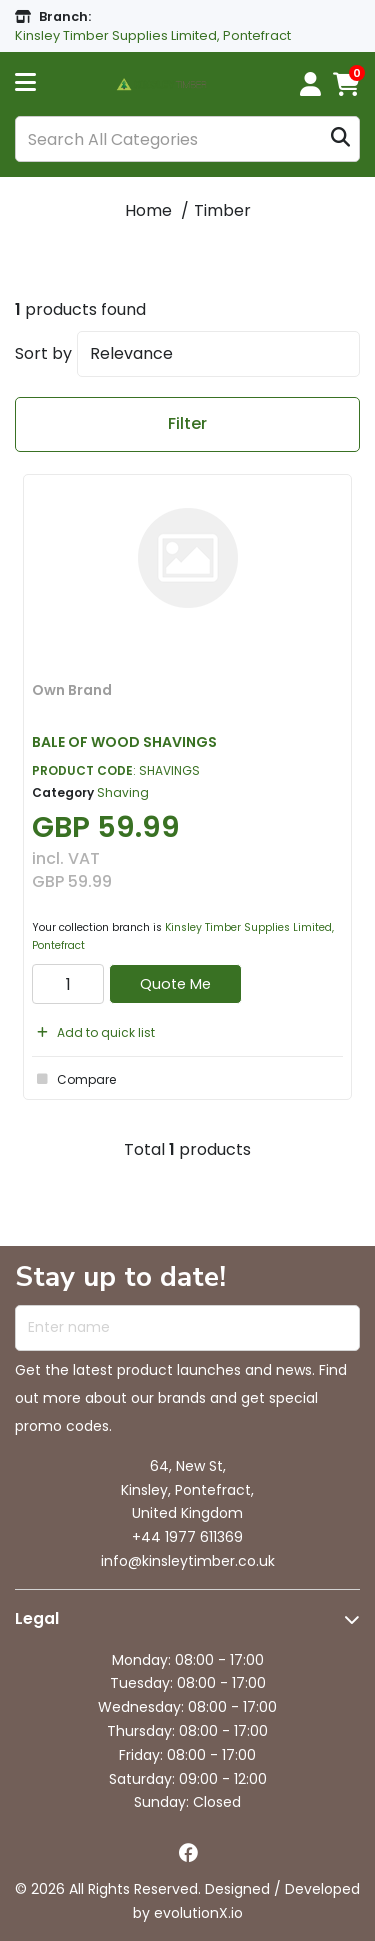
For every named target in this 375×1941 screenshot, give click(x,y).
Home (148, 210)
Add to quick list (93, 1032)
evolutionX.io (198, 1913)
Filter (187, 423)
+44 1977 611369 (187, 1537)
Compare (74, 1079)
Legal (37, 1618)
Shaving (123, 792)
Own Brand (72, 690)
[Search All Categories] (187, 139)
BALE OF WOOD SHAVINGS (124, 742)
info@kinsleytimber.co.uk (188, 1561)
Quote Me (175, 984)
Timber (222, 210)
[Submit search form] (340, 139)
